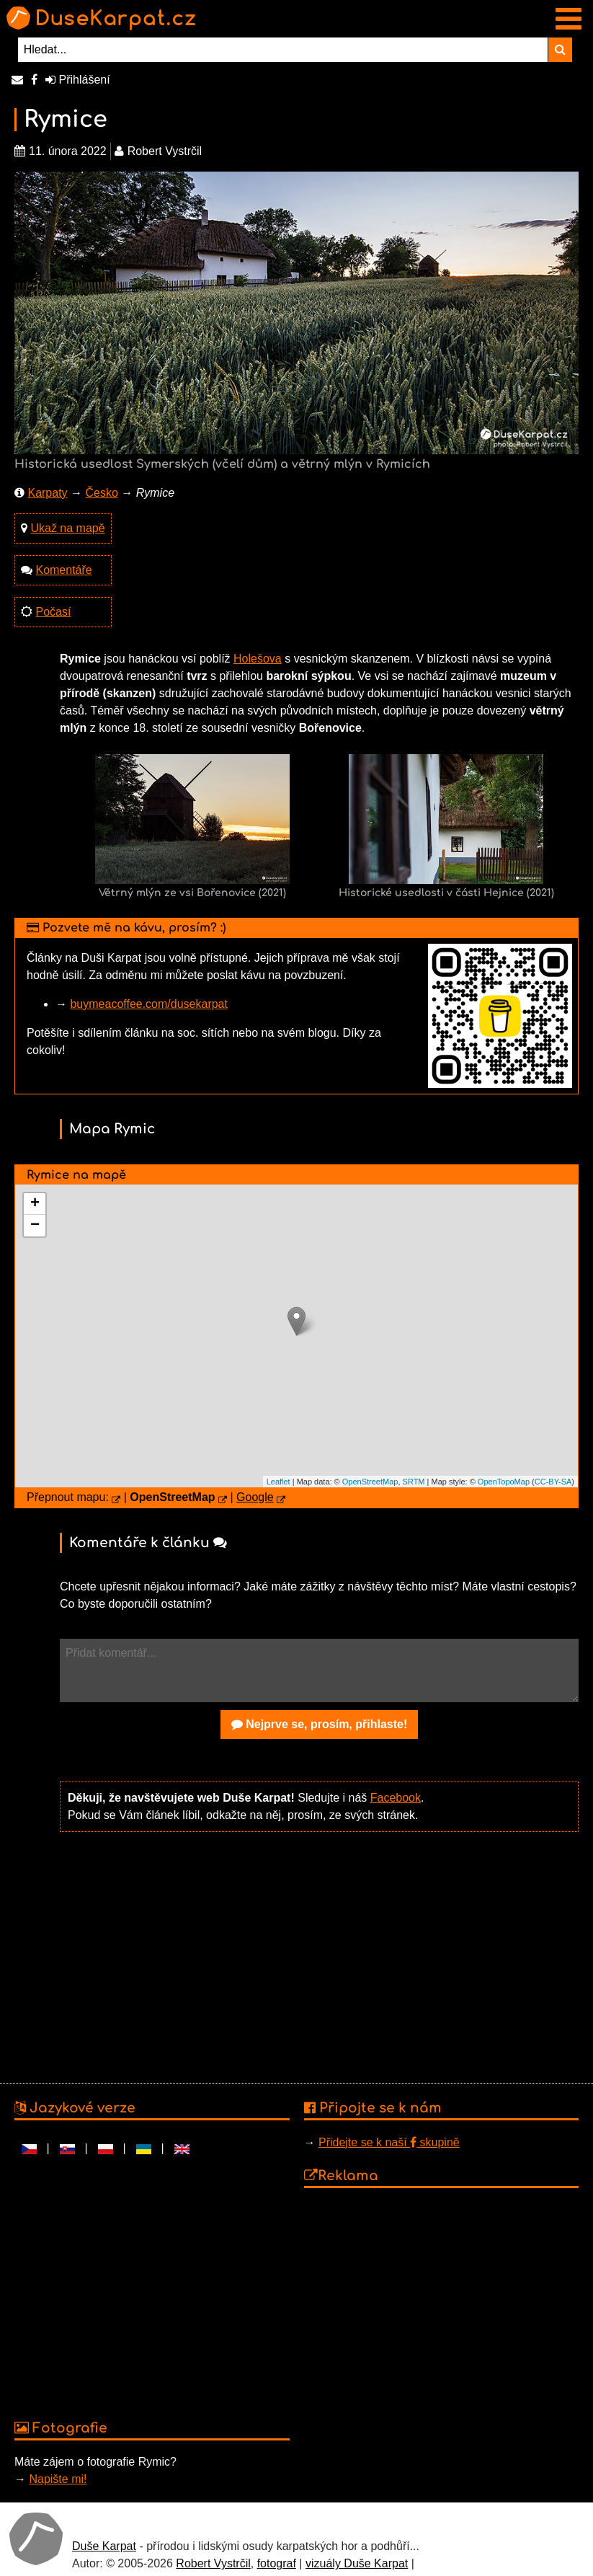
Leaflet (278, 1481)
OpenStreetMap (370, 1481)
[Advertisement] (319, 1956)
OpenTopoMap (504, 1481)
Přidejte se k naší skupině (389, 2142)
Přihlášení (77, 80)
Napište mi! (57, 2479)
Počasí (53, 612)
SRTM (414, 1481)
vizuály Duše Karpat (357, 2563)
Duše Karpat (104, 2546)
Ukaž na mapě (67, 528)
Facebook (395, 1798)
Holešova (257, 658)
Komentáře (63, 570)
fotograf (276, 2563)
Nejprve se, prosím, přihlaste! (319, 1724)
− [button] (35, 1225)
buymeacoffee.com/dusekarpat (149, 1004)
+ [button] (35, 1204)
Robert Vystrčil (213, 2563)
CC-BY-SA (553, 1481)
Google (255, 1497)
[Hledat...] (283, 49)
